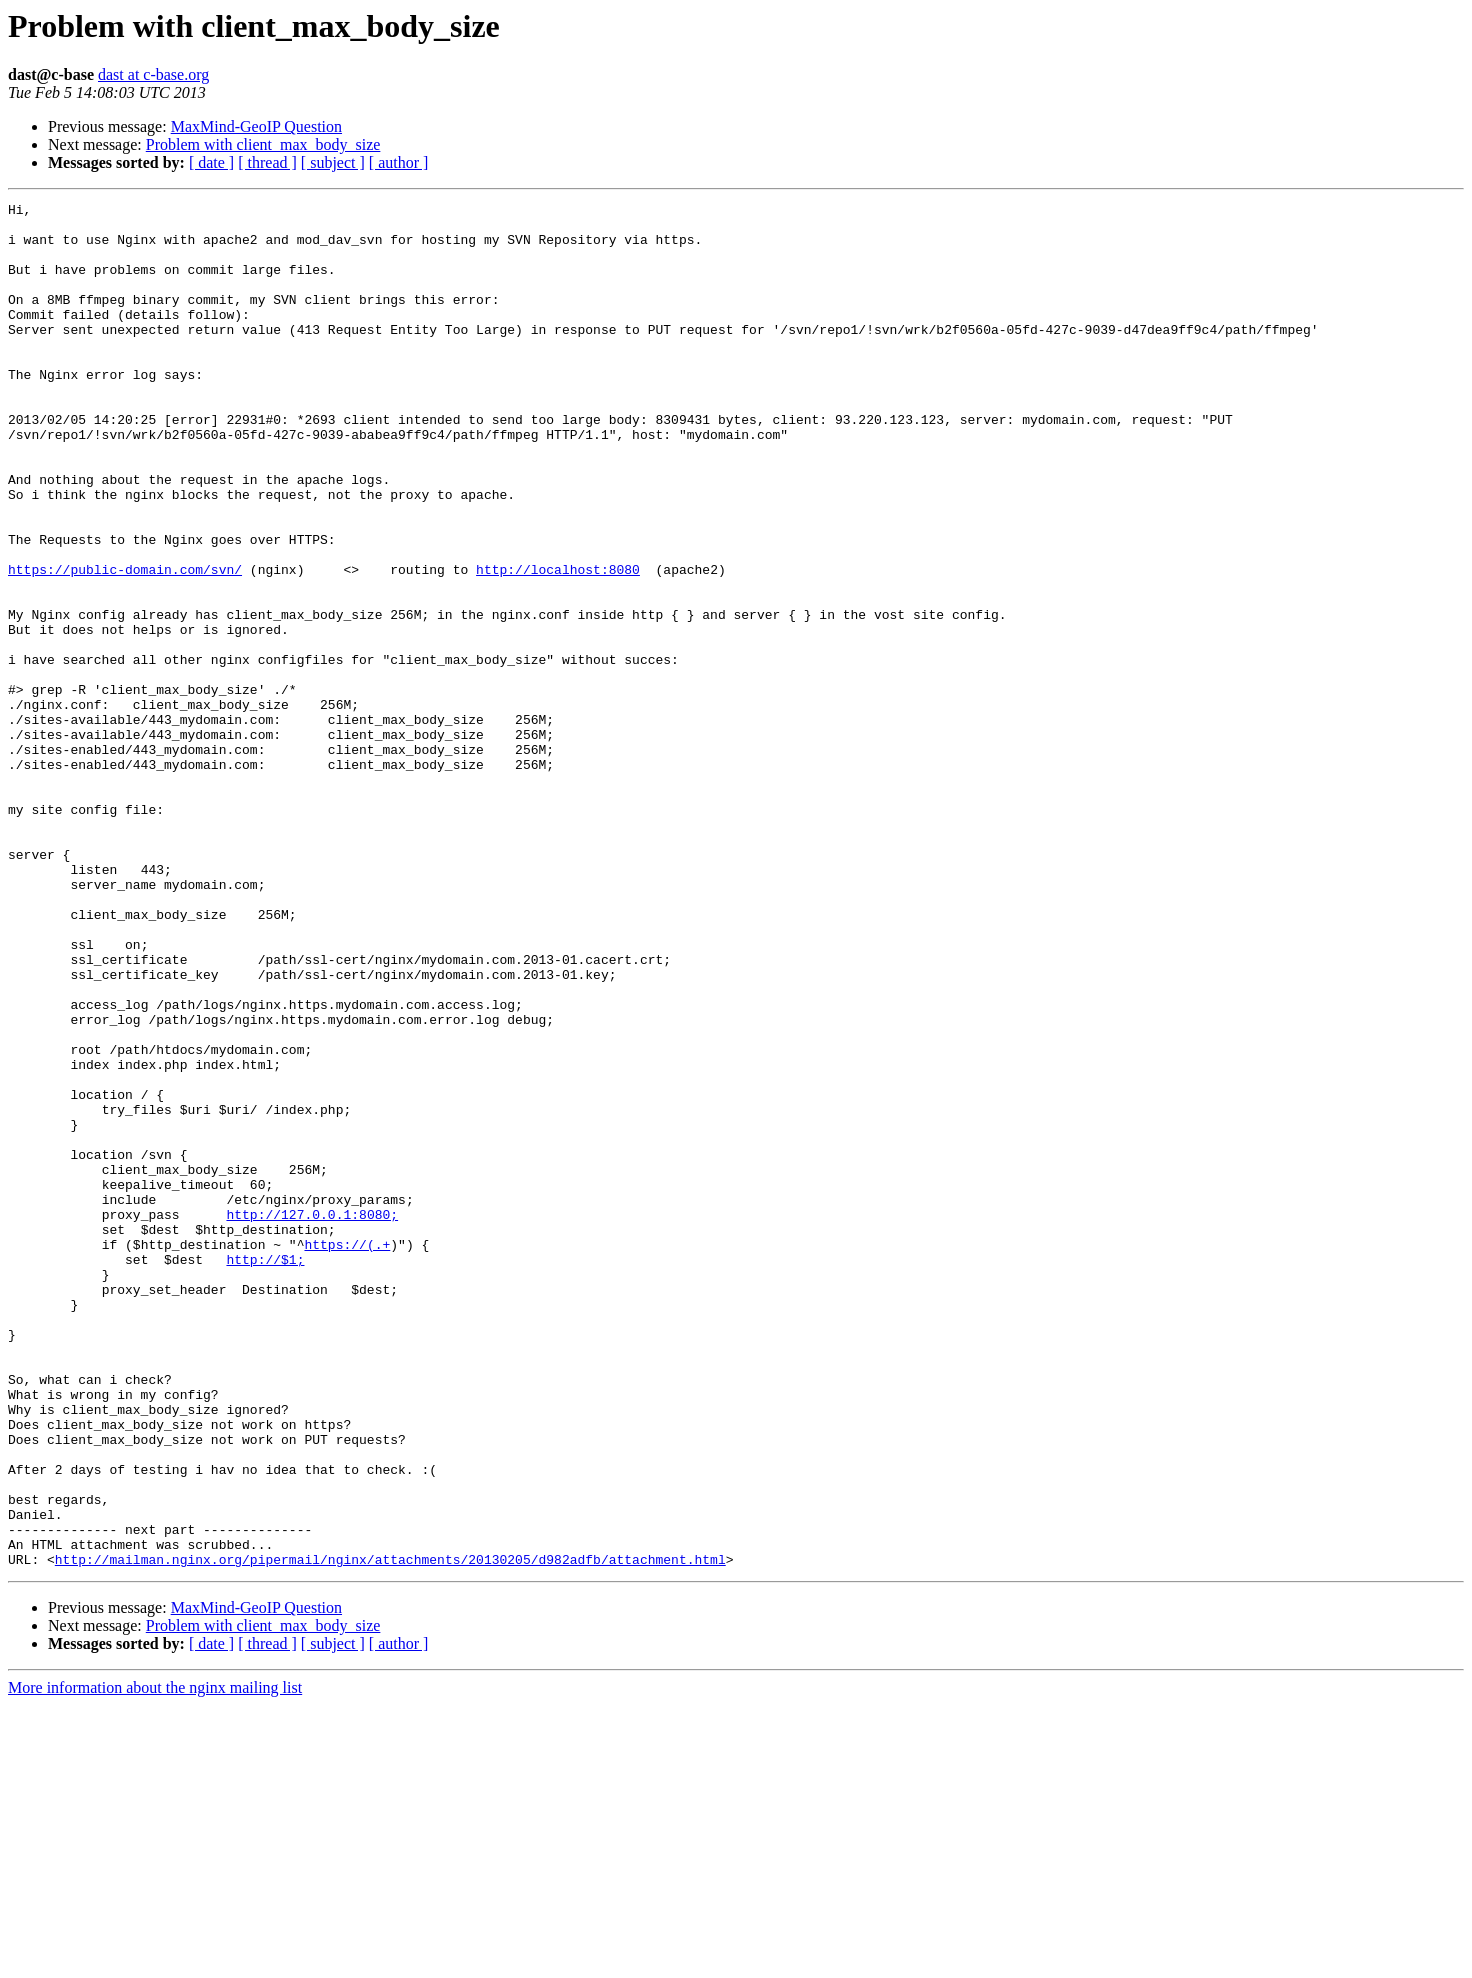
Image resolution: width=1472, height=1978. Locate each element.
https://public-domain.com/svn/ (125, 644)
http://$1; (265, 1472)
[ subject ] (333, 162)
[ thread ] (267, 162)
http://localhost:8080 (558, 644)
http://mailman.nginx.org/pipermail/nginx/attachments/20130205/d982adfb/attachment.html (390, 1832)
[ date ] (211, 162)
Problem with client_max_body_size (263, 144)
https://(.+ (347, 1454)
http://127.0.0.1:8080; (312, 1418)
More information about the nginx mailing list (155, 1960)
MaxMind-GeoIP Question (256, 126)
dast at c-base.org (153, 74)
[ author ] (399, 162)
